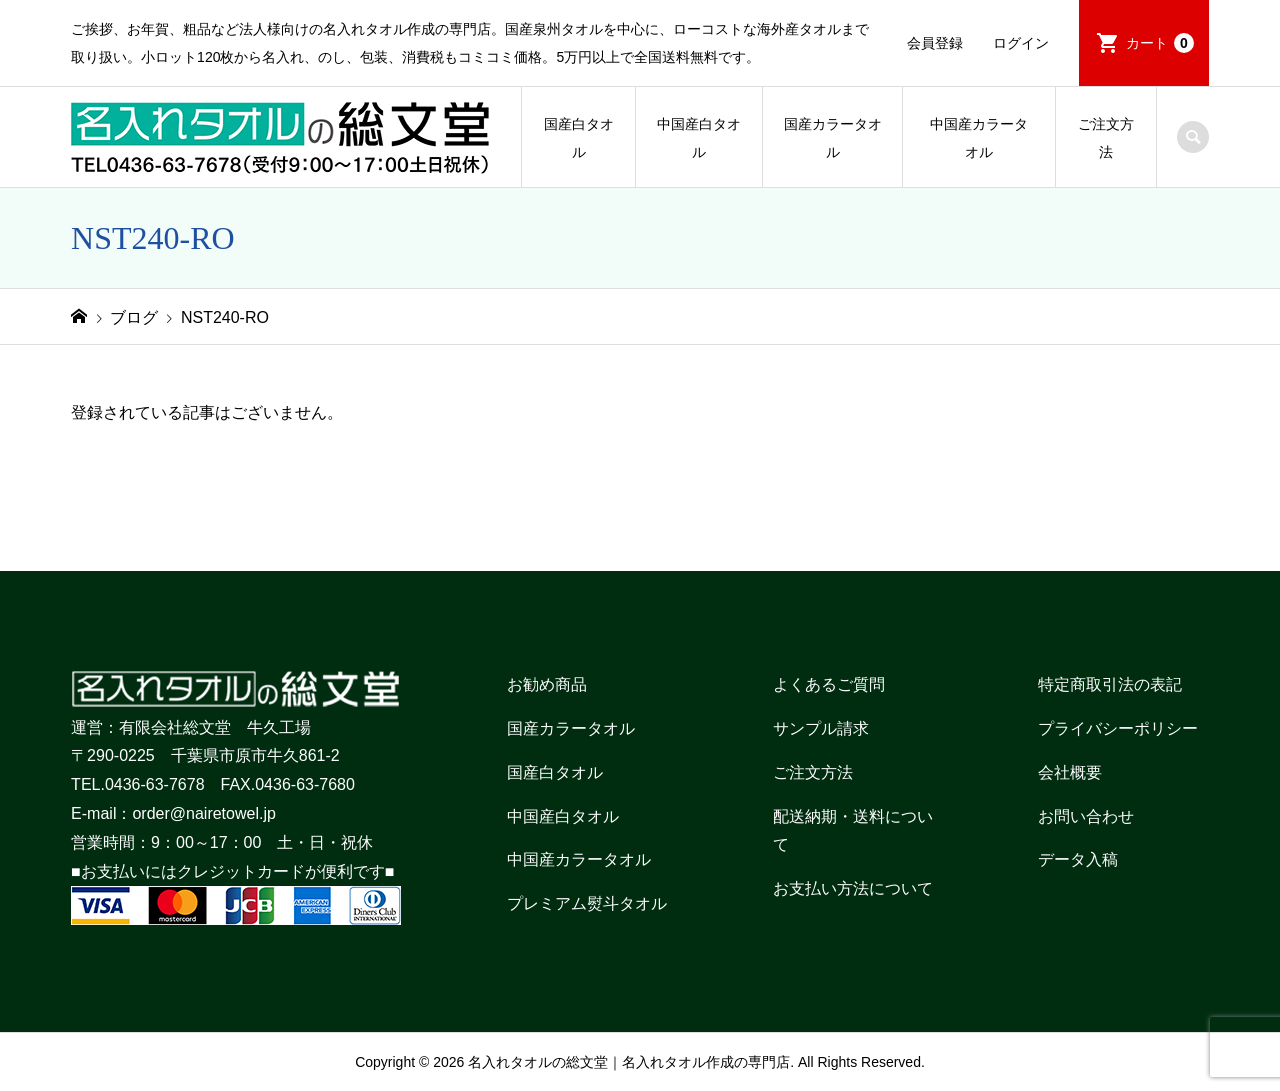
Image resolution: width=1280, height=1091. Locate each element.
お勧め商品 (547, 684)
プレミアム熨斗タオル (587, 903)
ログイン (1021, 43)
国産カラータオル (833, 138)
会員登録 (935, 43)
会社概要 (1070, 772)
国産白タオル (579, 138)
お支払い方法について (853, 888)
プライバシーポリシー (1118, 728)
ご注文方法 (1106, 138)
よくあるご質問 (829, 684)
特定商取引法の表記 (1110, 684)
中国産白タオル (699, 138)
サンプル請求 (821, 728)
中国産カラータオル (979, 138)
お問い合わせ (1086, 816)
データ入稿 (1078, 859)
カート (1160, 43)
